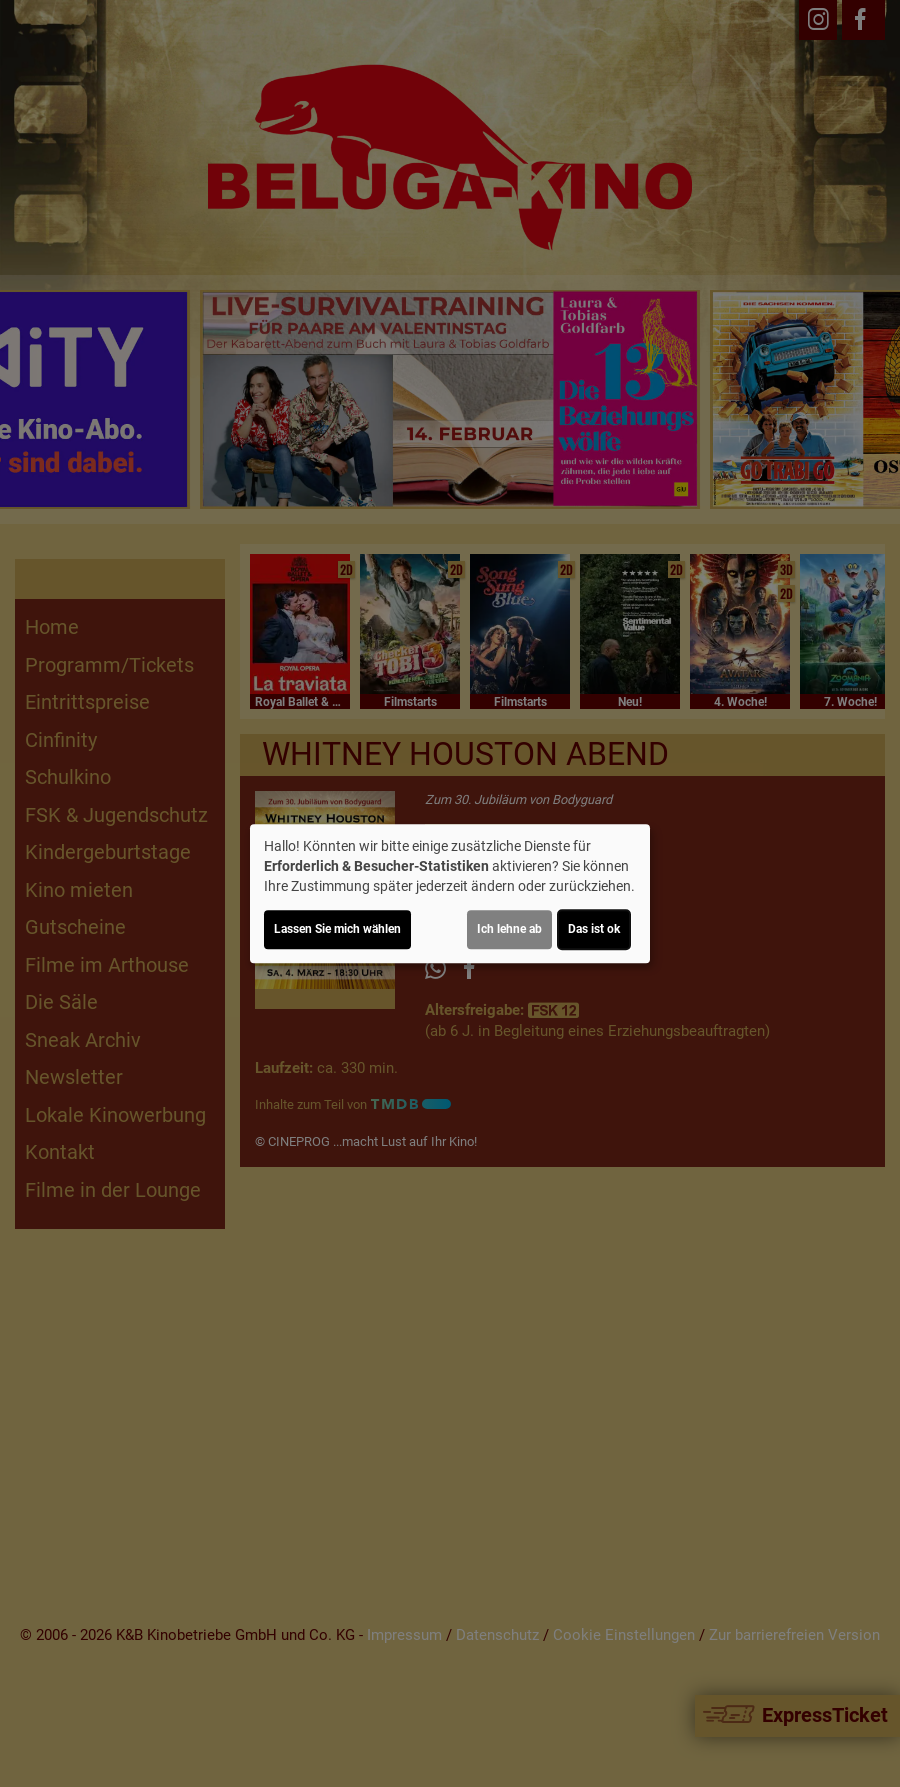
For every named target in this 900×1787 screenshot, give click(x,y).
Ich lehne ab (509, 929)
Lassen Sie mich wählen (337, 929)
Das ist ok (594, 929)
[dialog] (450, 894)
